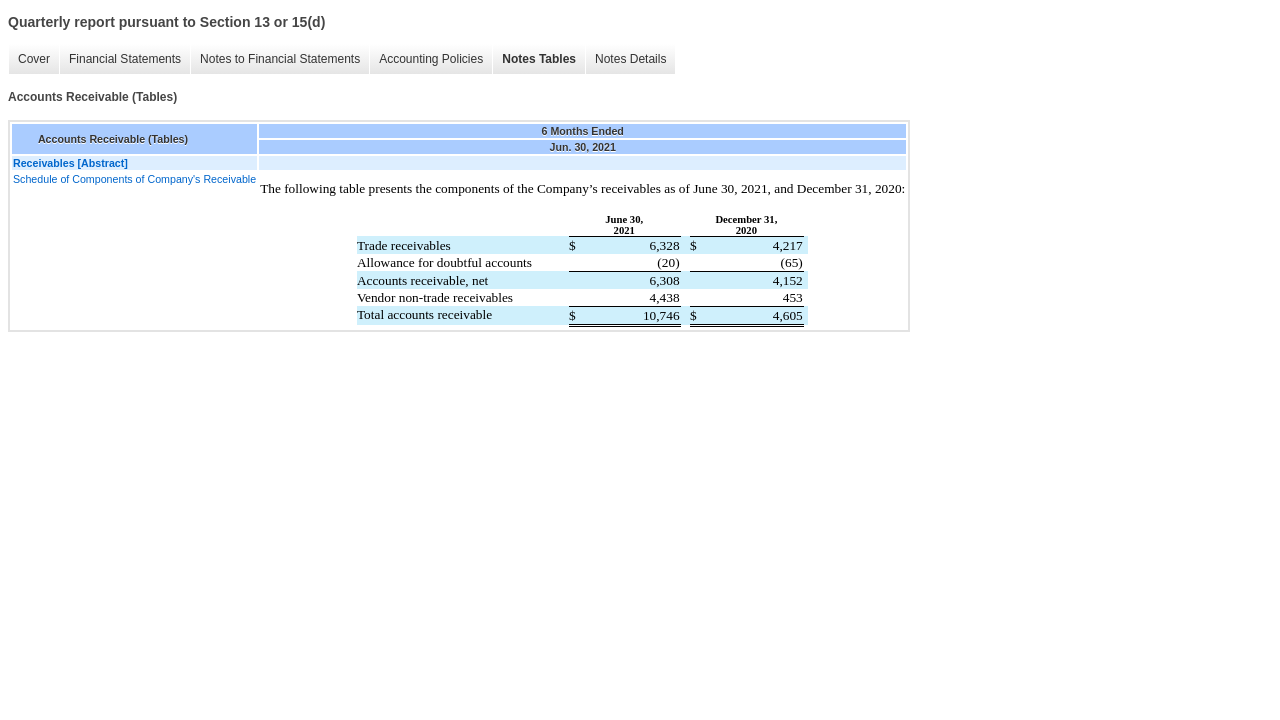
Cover (34, 59)
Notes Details (630, 59)
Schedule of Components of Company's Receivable (134, 179)
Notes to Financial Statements (280, 59)
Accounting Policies (431, 59)
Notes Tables (539, 59)
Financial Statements (125, 59)
